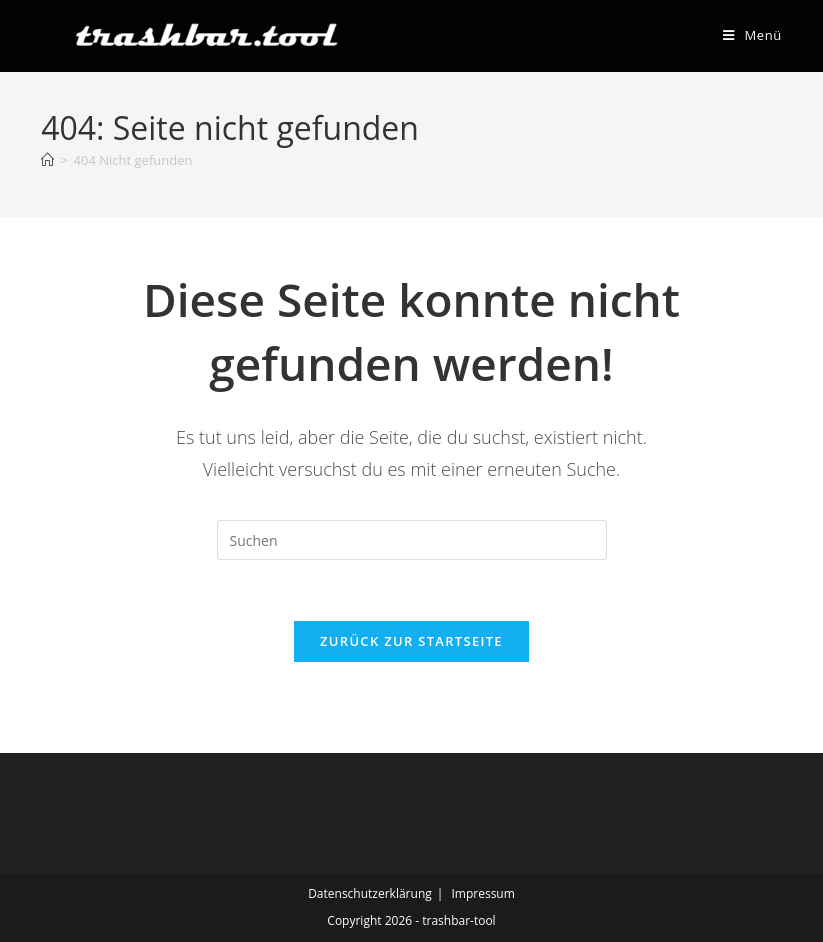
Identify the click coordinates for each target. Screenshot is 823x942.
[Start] (47, 160)
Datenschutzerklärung (370, 893)
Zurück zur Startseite (411, 641)
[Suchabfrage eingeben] (412, 540)
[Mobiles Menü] (752, 35)
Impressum (482, 893)
